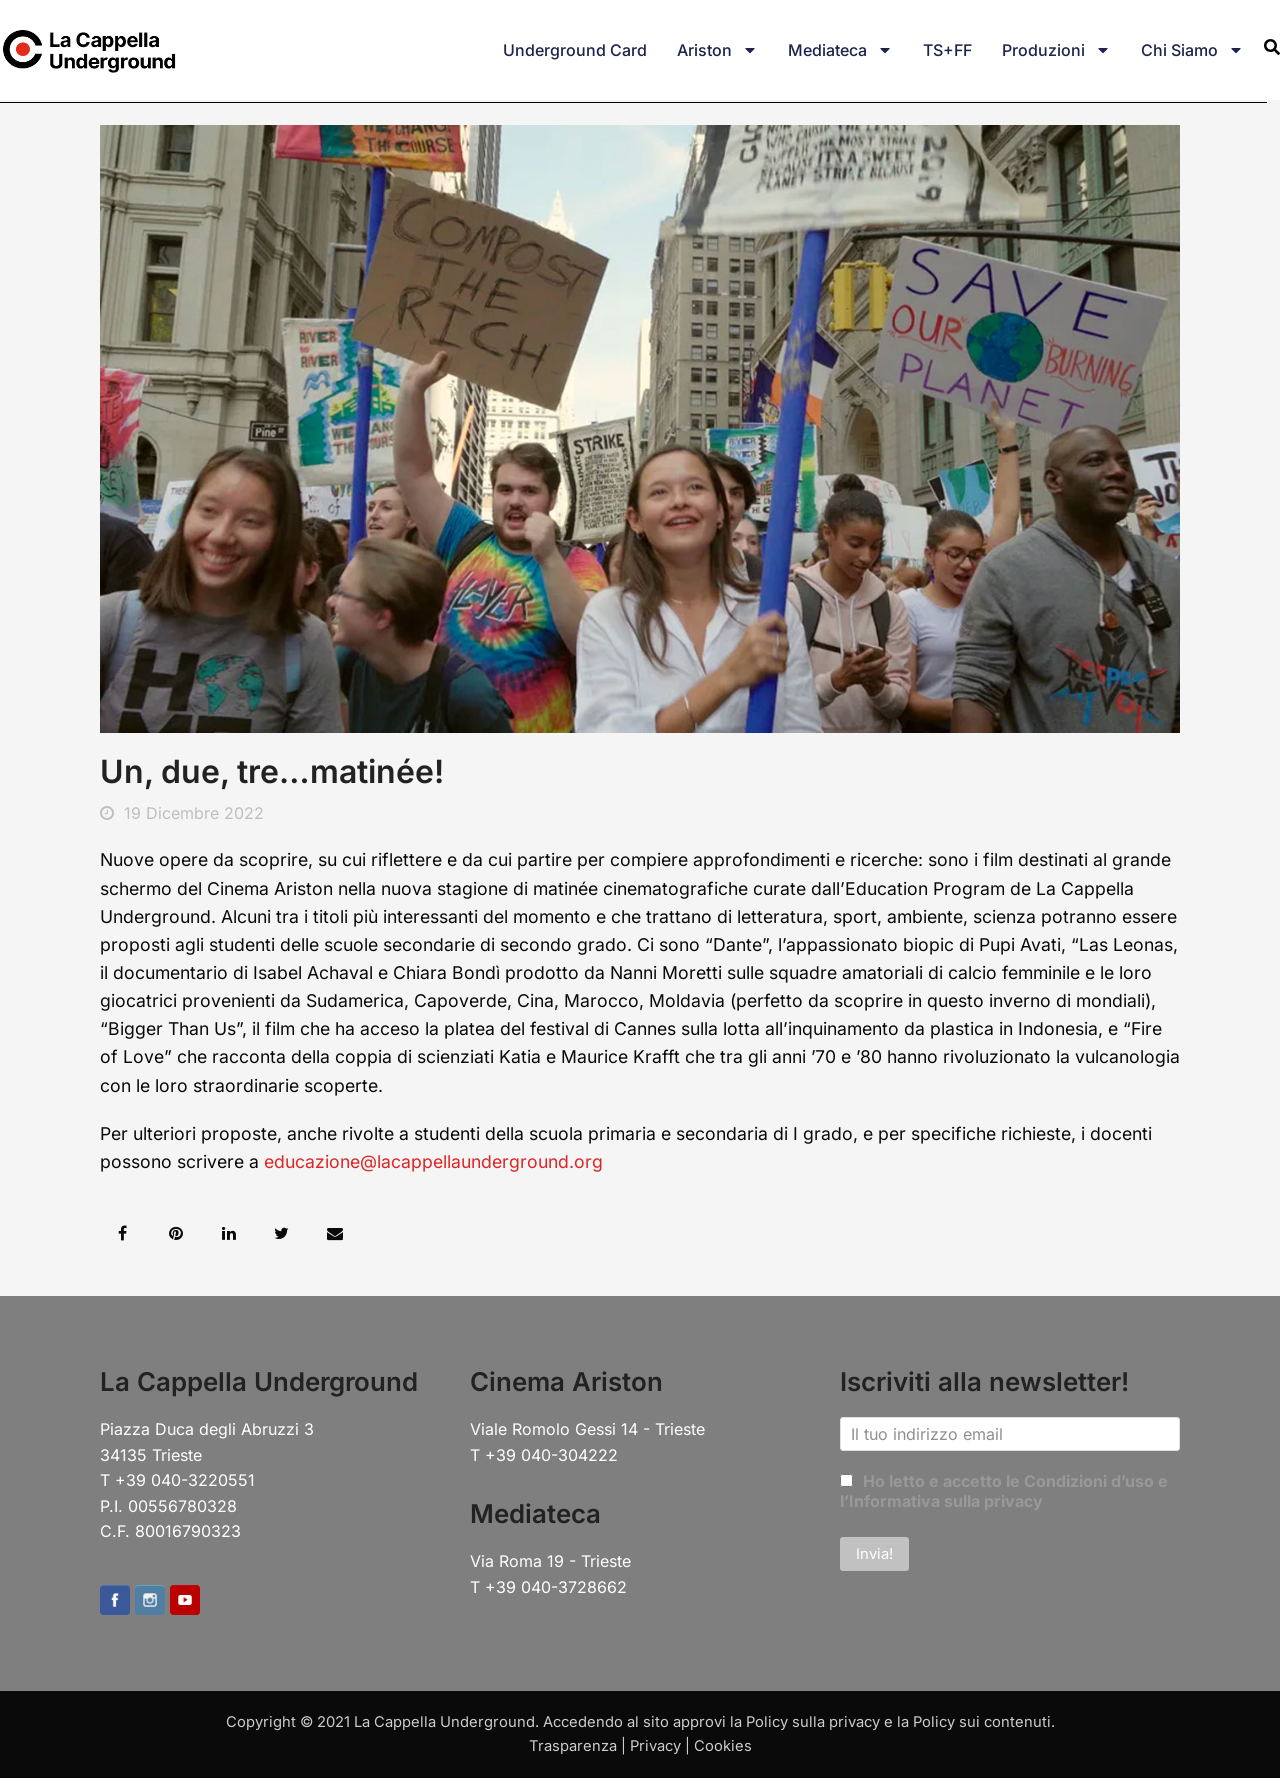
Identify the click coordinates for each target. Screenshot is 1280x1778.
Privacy (655, 1746)
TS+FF (947, 50)
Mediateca (840, 50)
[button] (122, 1233)
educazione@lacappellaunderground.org (433, 1161)
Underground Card (575, 50)
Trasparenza (573, 1746)
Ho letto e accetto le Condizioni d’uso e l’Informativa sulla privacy (1004, 1491)
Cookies (723, 1746)
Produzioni (1056, 50)
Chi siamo (1192, 50)
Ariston (717, 50)
